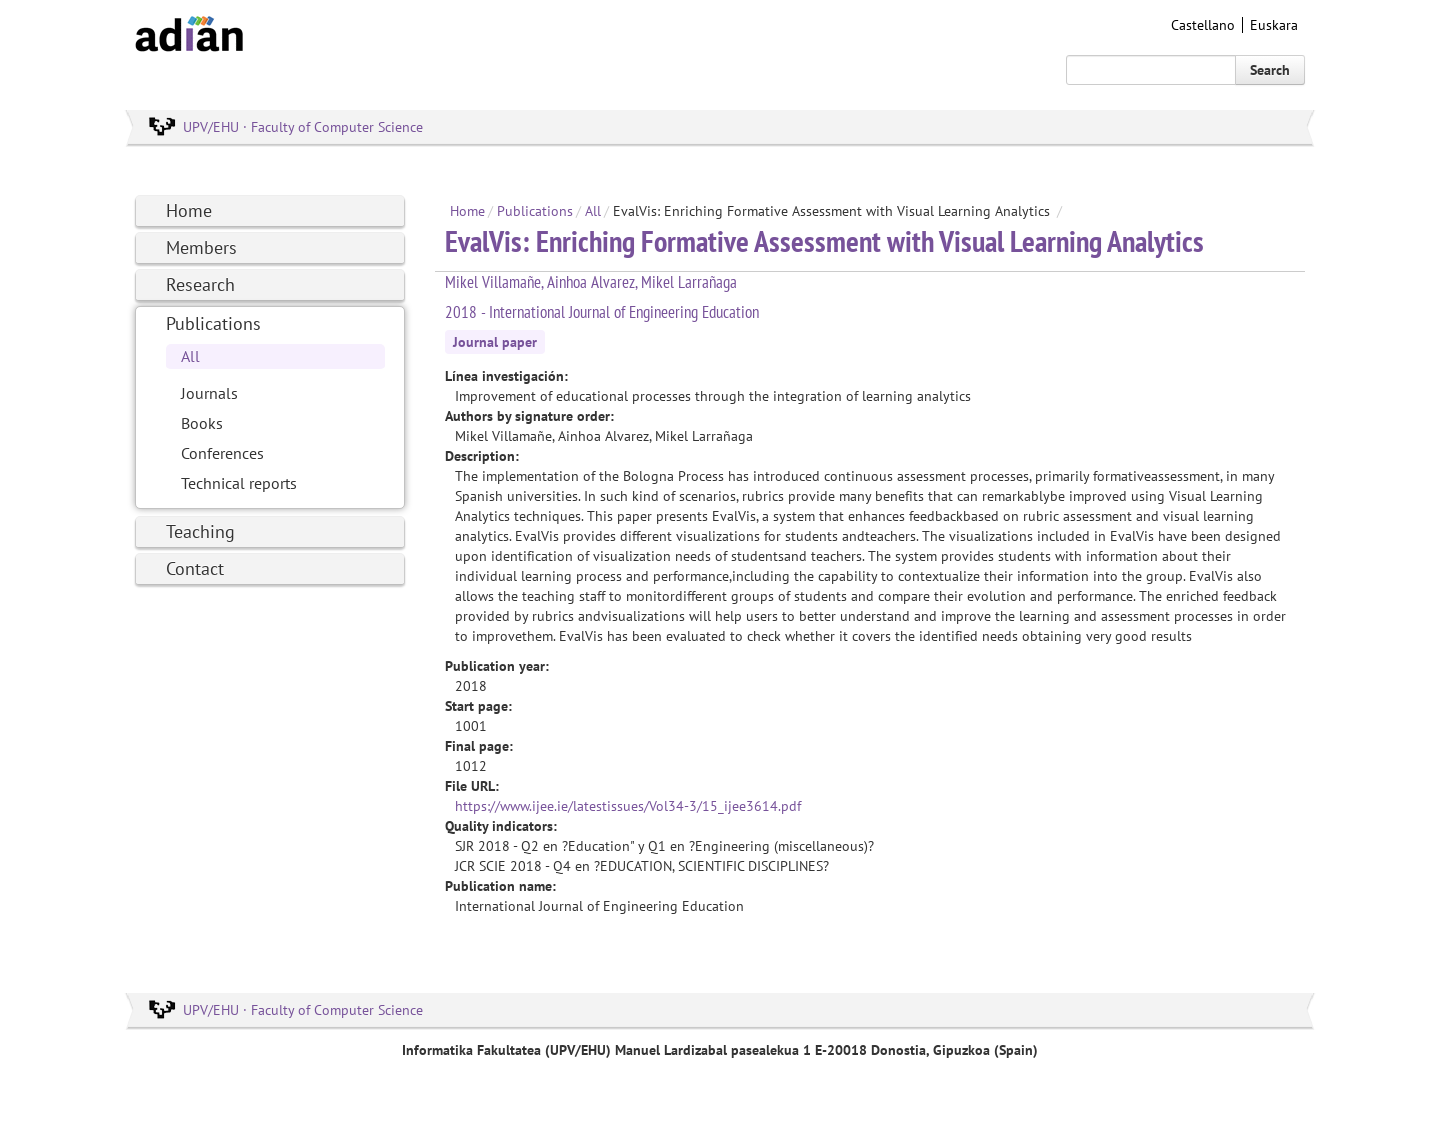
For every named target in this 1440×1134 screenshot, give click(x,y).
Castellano (1203, 25)
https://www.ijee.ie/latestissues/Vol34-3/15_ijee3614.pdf (628, 806)
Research (200, 284)
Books (202, 423)
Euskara (1274, 25)
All (190, 356)
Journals (209, 393)
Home (189, 210)
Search (1270, 70)
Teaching (200, 531)
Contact (195, 568)
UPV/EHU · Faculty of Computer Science (303, 127)
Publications (213, 323)
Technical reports (239, 483)
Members (201, 247)
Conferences (222, 453)
